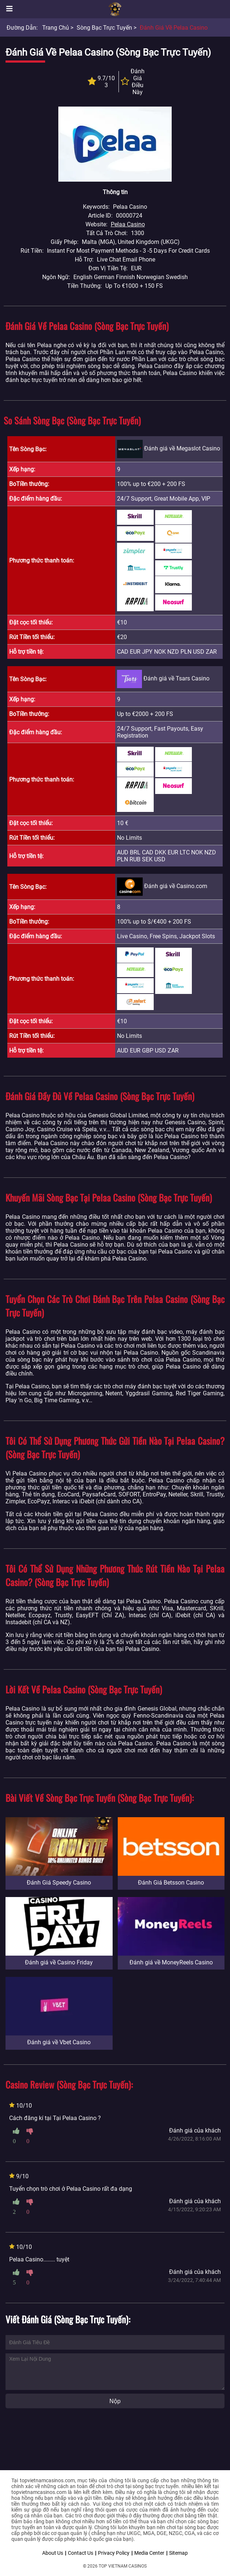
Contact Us (80, 2553)
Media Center (149, 2553)
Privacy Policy (113, 2553)
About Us (52, 2553)
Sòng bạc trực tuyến (104, 27)
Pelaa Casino (128, 224)
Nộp (114, 2401)
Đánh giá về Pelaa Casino (174, 27)
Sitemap (178, 2553)
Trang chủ (55, 27)
